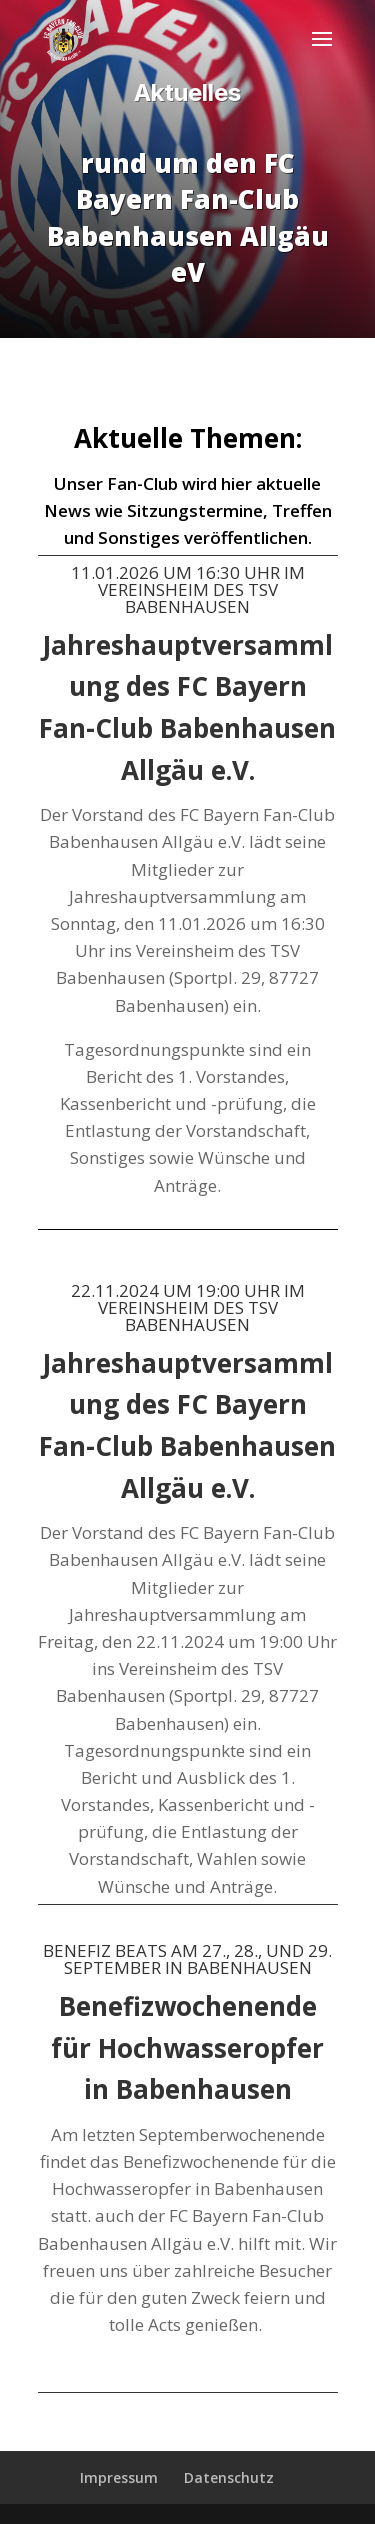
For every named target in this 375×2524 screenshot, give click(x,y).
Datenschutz (229, 2477)
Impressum (119, 2477)
